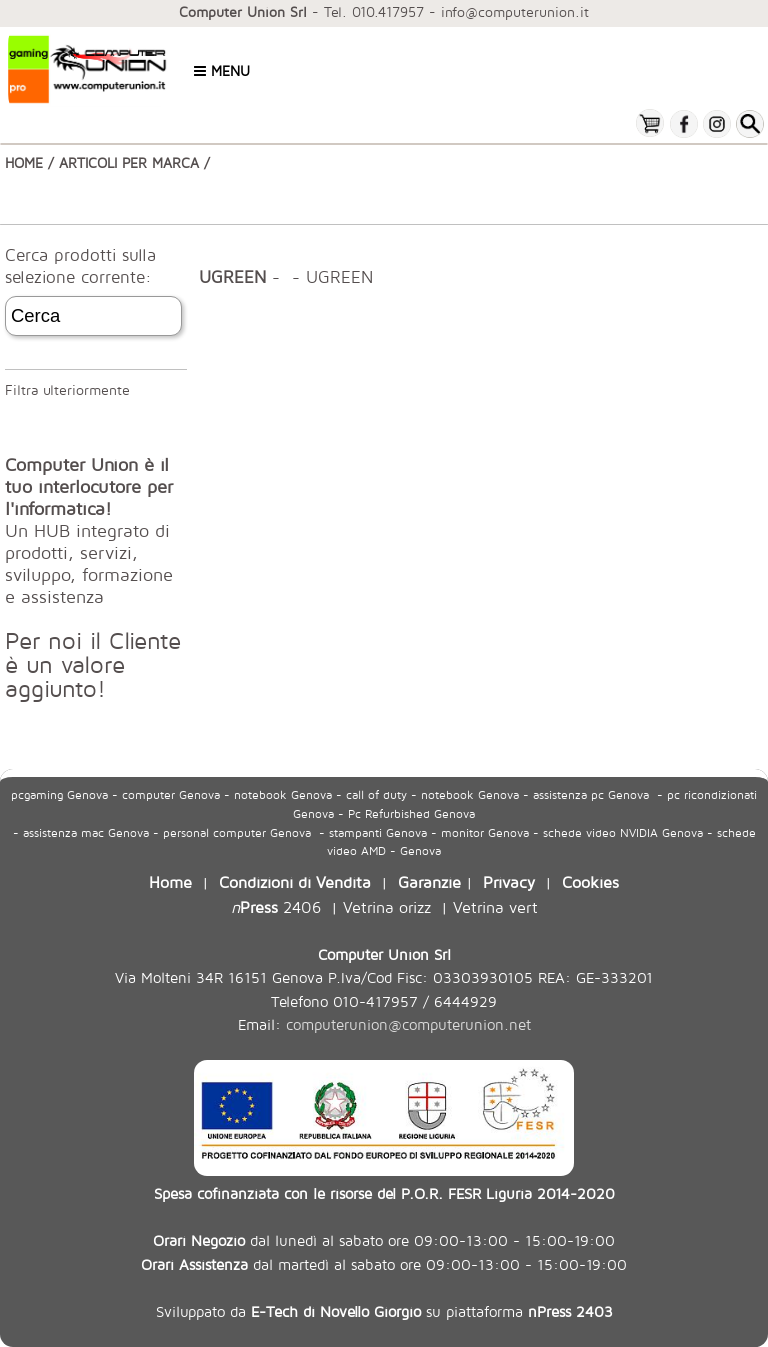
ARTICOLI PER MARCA (129, 162)
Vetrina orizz (387, 906)
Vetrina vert (495, 906)
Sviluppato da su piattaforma (384, 1311)
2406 (276, 906)
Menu (222, 70)
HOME (24, 162)
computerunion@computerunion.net (408, 1024)
